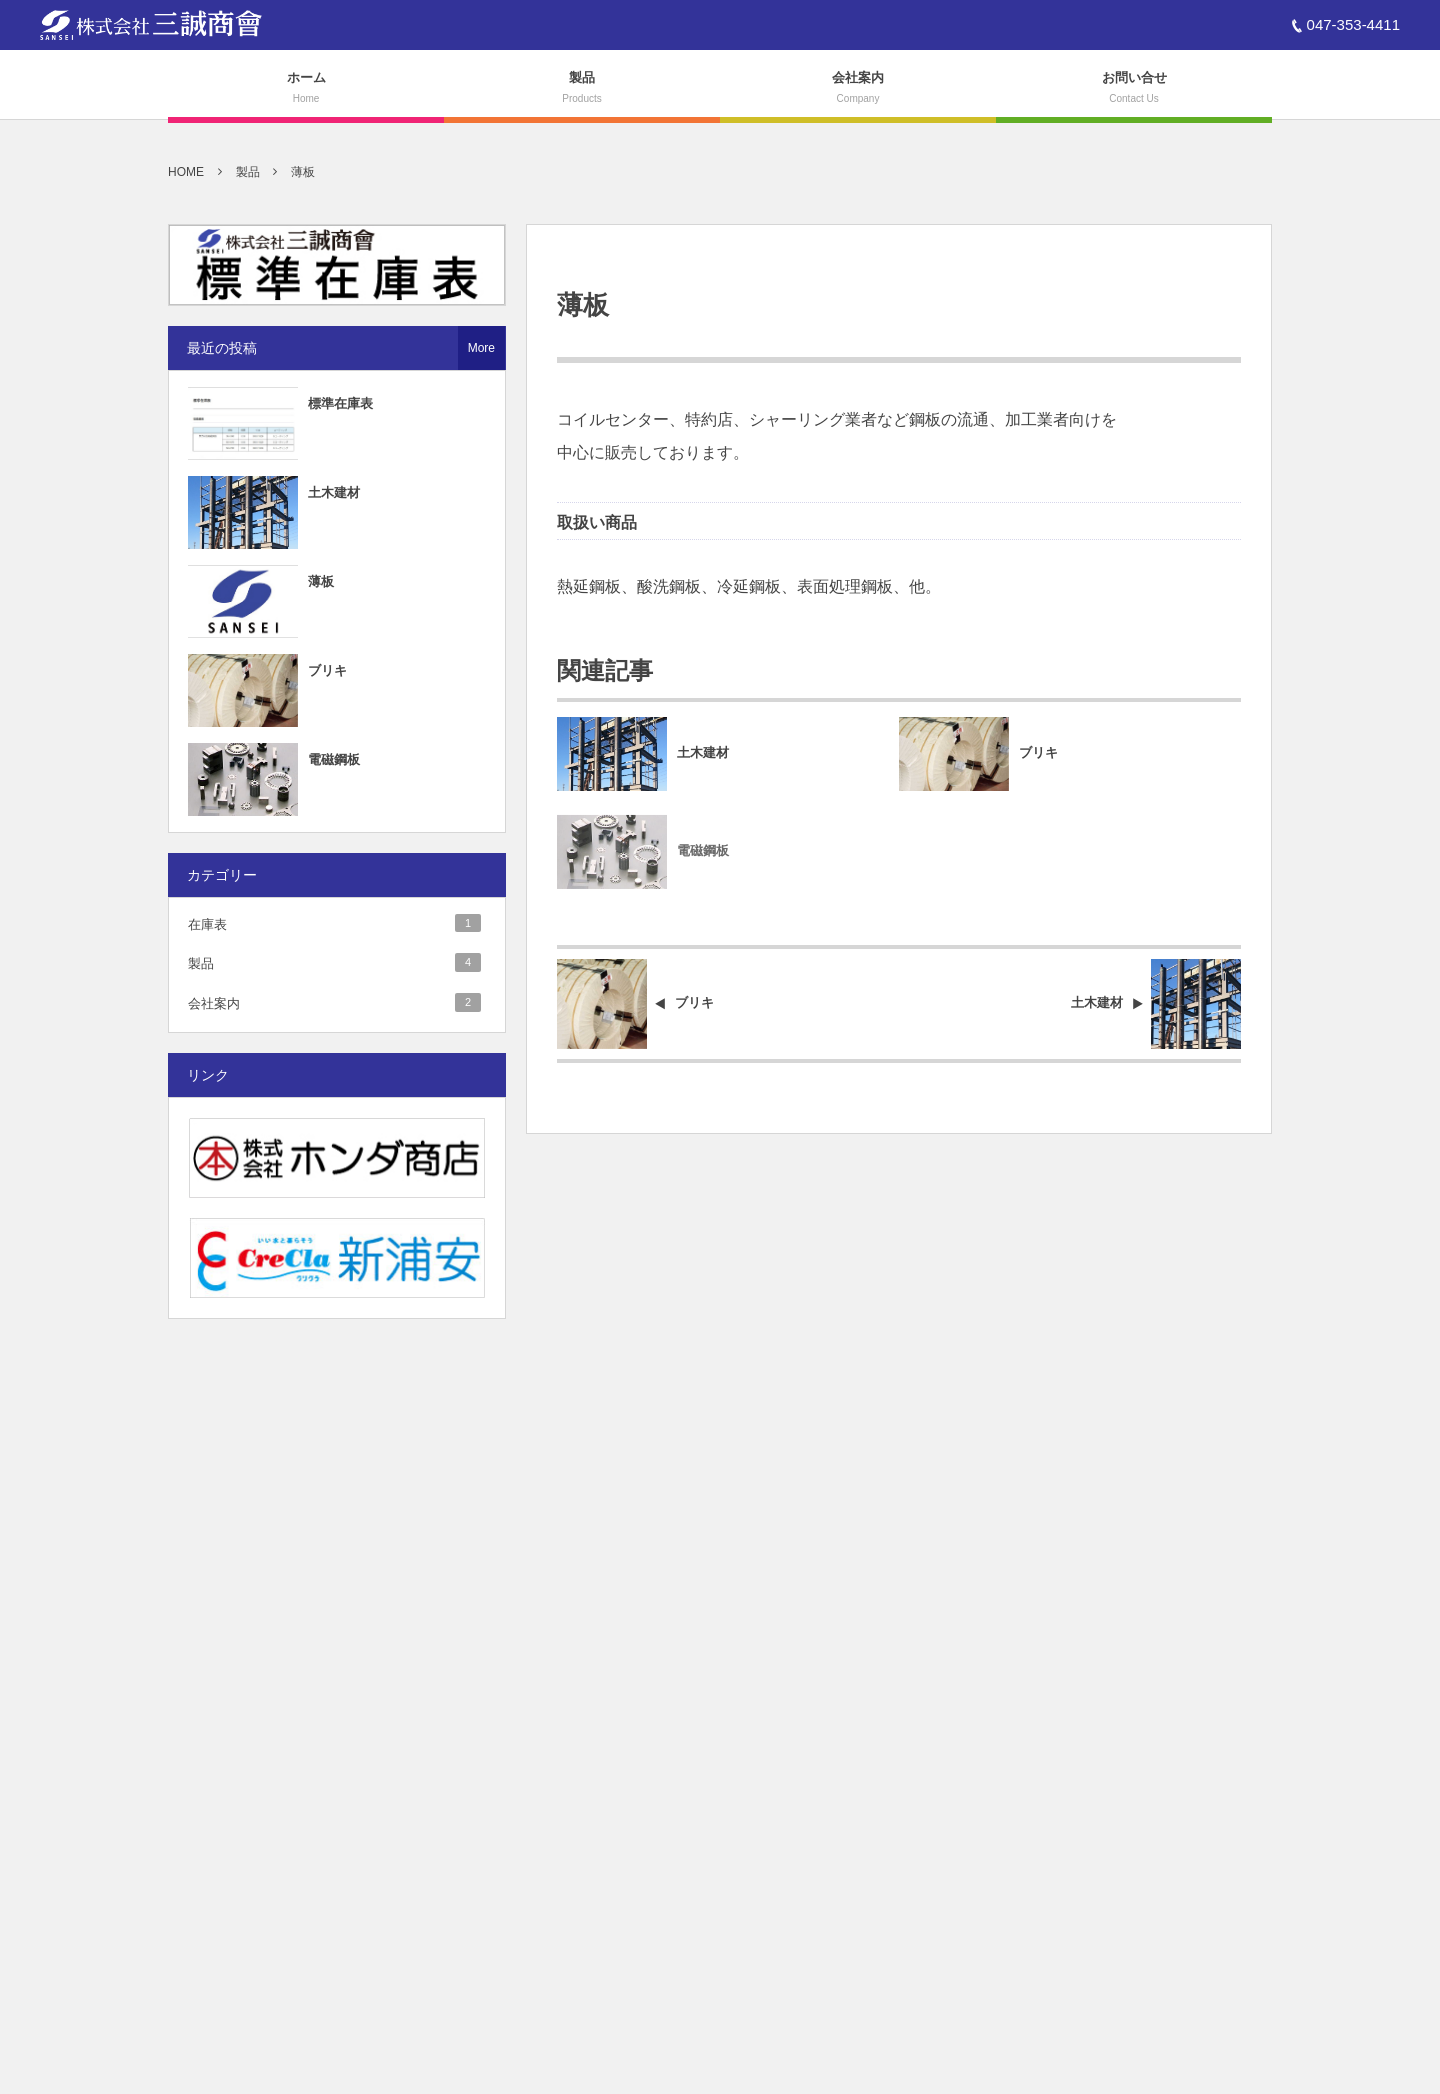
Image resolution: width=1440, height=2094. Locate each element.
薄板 (321, 581)
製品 (334, 962)
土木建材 (703, 753)
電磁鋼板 (703, 859)
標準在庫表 (340, 403)
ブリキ (1038, 753)
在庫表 (334, 923)
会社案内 (334, 1002)
